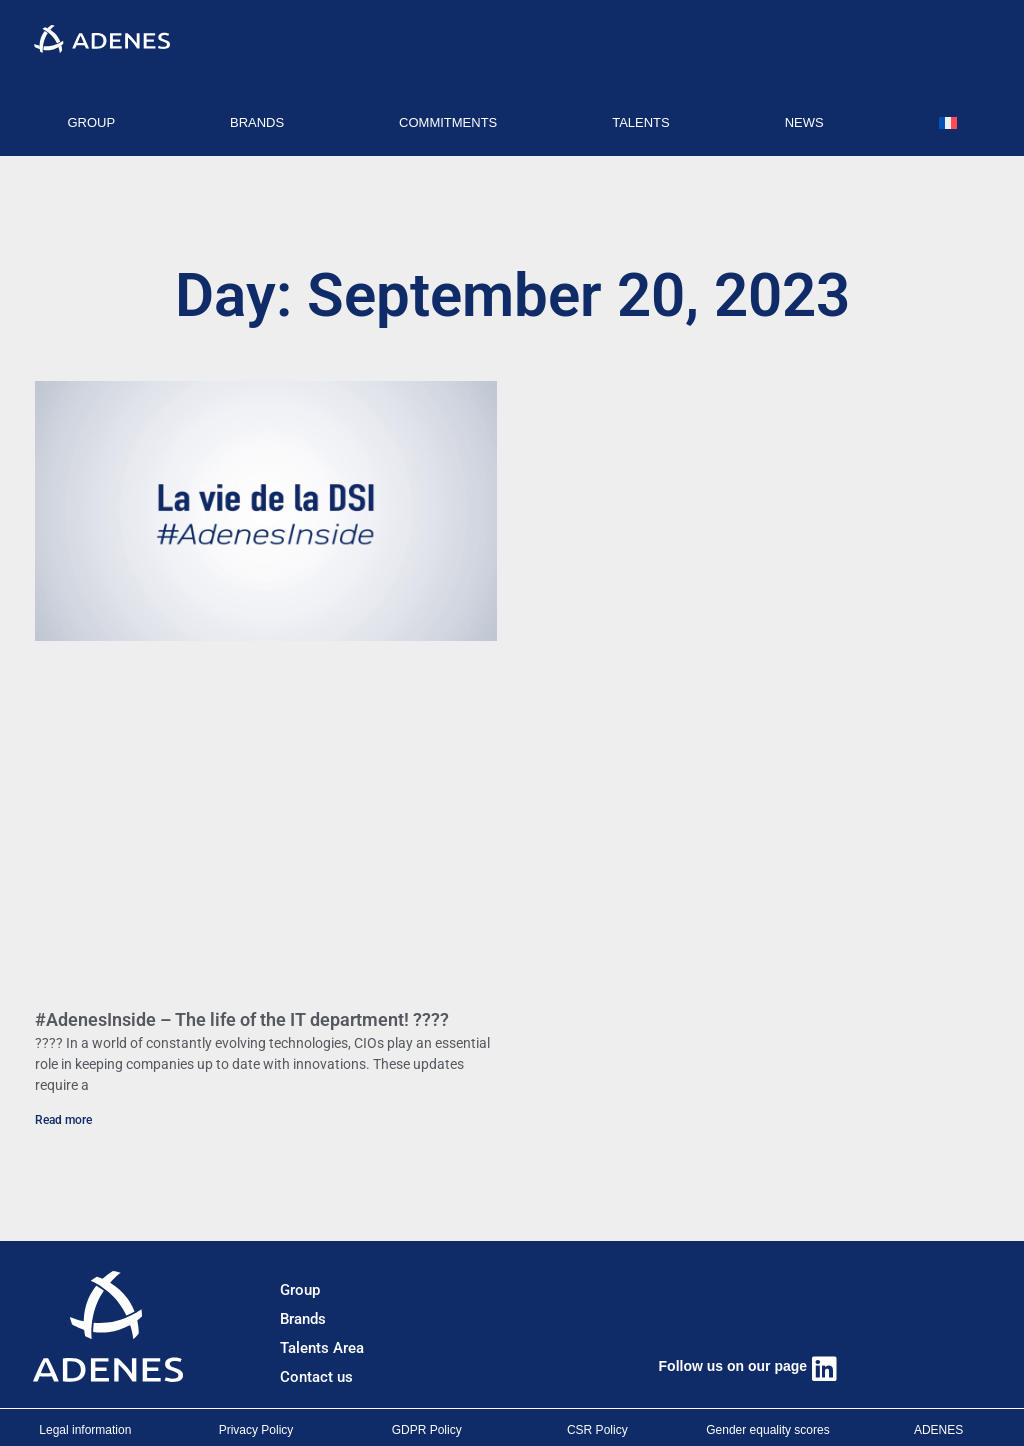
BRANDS (257, 122)
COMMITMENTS (448, 122)
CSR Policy (597, 1430)
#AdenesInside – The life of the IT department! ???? (242, 1019)
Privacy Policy (256, 1430)
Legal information (85, 1430)
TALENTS (641, 122)
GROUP (91, 122)
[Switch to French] (947, 123)
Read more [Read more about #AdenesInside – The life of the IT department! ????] (63, 1120)
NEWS (804, 122)
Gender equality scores (767, 1430)
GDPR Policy (427, 1430)
